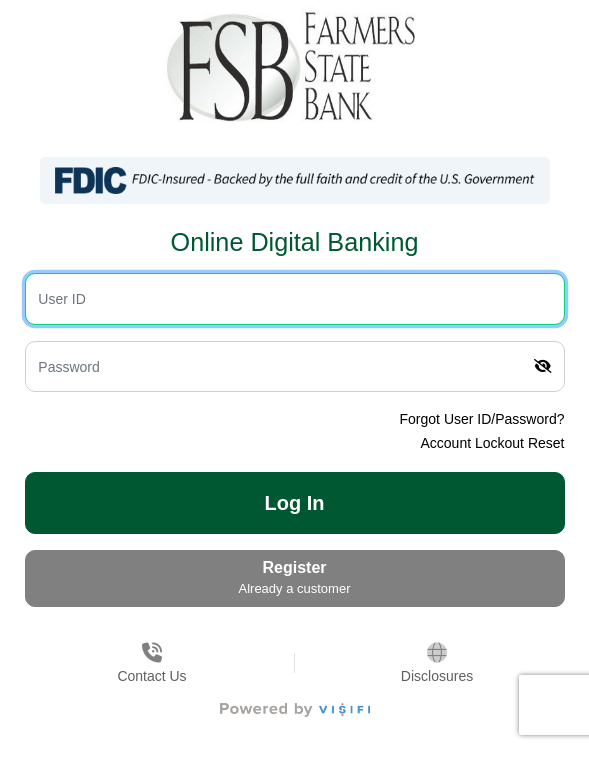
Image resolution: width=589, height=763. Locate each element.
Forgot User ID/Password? (482, 419)
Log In (295, 503)
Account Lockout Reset (493, 443)
